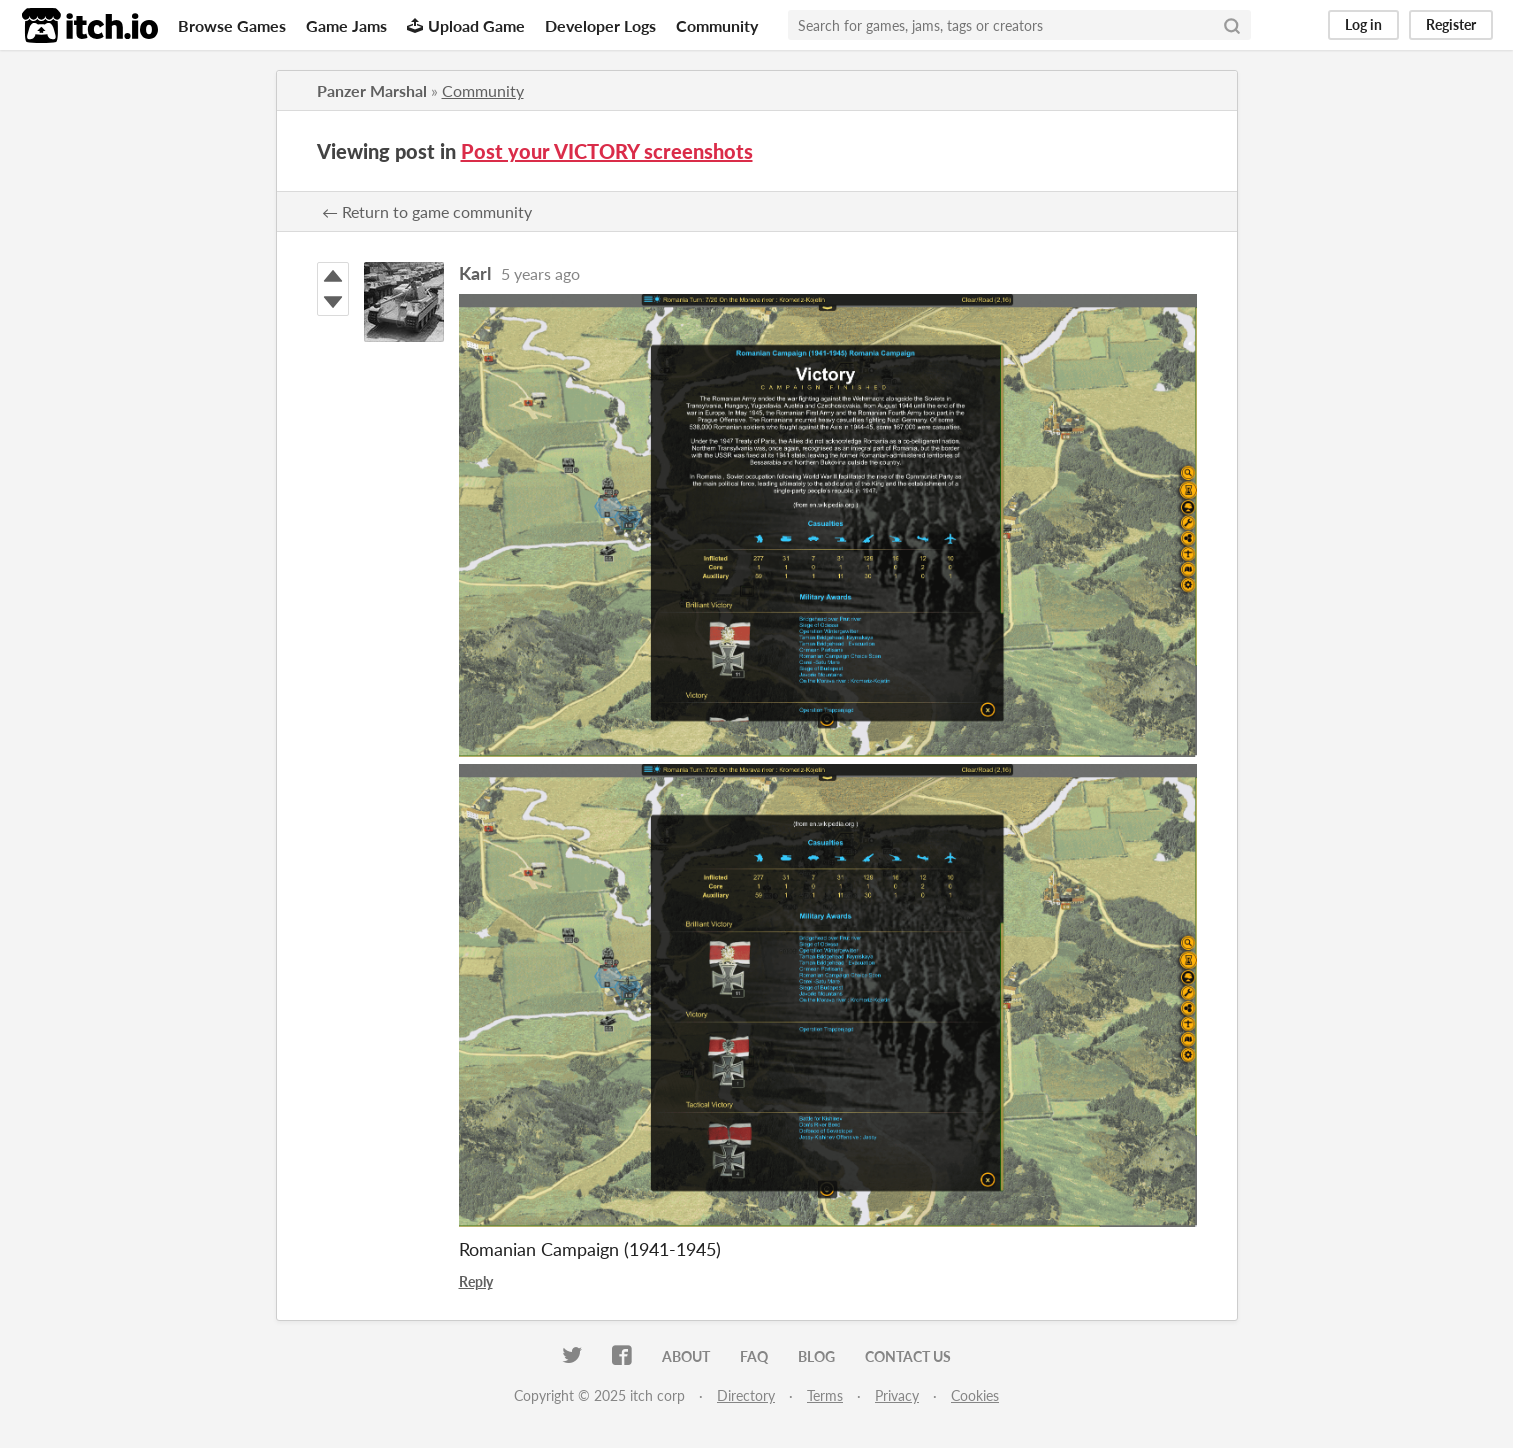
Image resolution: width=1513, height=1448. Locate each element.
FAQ (754, 1356)
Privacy (897, 1395)
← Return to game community (427, 211)
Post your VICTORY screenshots (607, 151)
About (686, 1356)
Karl (475, 273)
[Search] (1232, 25)
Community (717, 25)
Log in (1363, 24)
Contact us (908, 1356)
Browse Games (232, 25)
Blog (816, 1356)
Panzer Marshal (372, 90)
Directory (746, 1395)
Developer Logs (600, 25)
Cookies (975, 1395)
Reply (476, 1281)
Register (1451, 24)
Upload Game (466, 25)
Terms (825, 1395)
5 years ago (540, 273)
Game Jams (346, 25)
